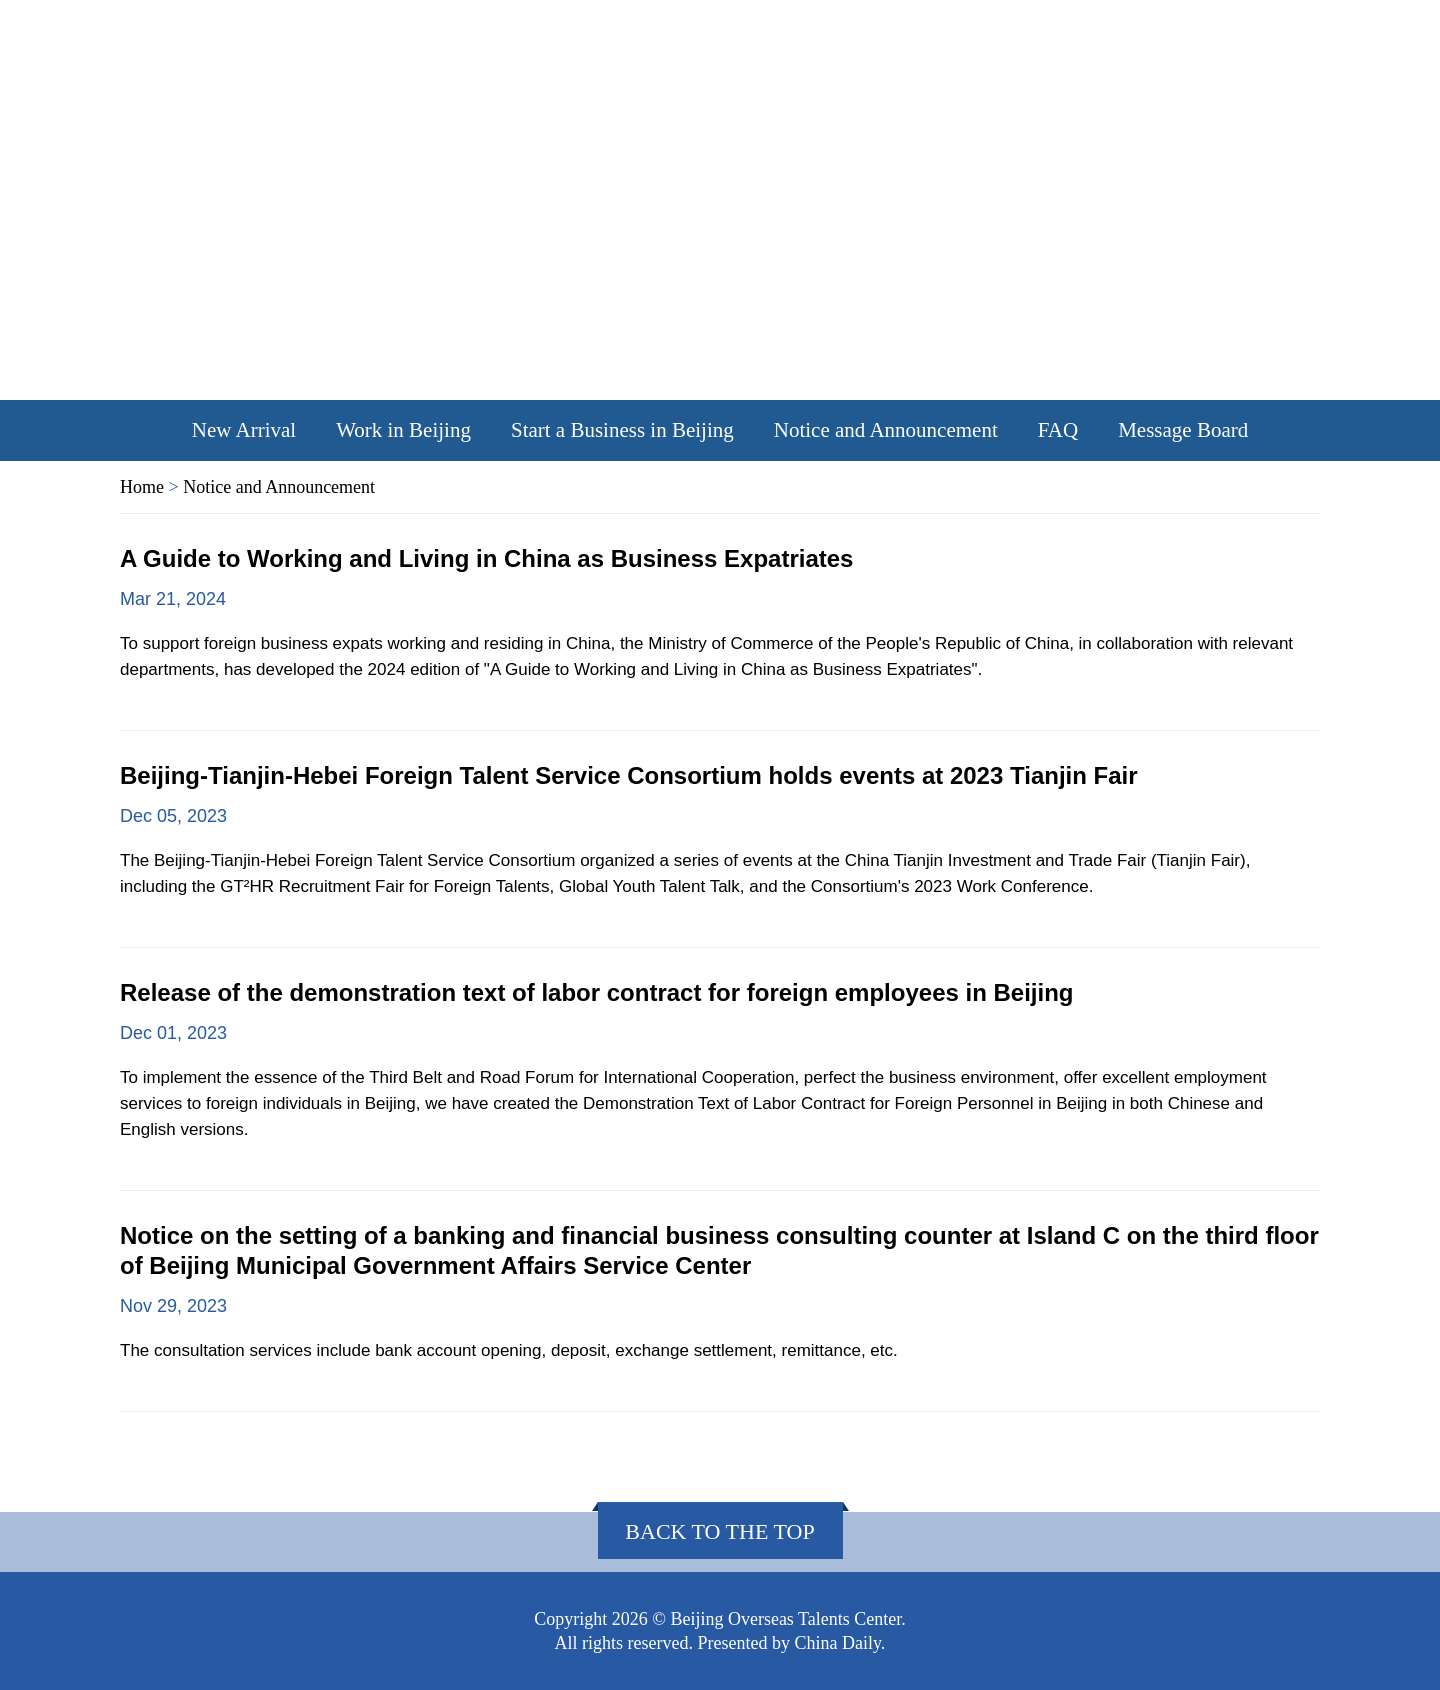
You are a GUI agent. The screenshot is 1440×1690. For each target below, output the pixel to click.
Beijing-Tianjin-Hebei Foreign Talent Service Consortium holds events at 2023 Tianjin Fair (629, 775)
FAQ (1058, 430)
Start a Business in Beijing (622, 430)
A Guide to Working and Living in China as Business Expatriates (486, 558)
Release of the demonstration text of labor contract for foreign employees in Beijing (597, 992)
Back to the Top (719, 1531)
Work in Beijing (403, 430)
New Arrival (244, 430)
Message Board (1183, 430)
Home (142, 487)
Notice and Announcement (886, 430)
